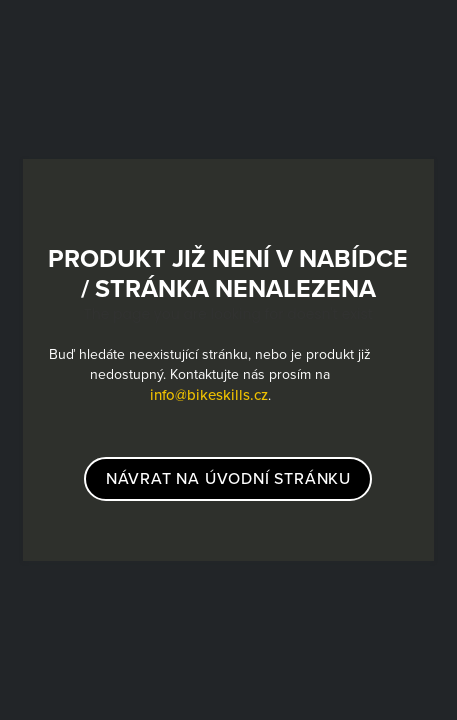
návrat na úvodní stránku (228, 478)
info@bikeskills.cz (209, 395)
